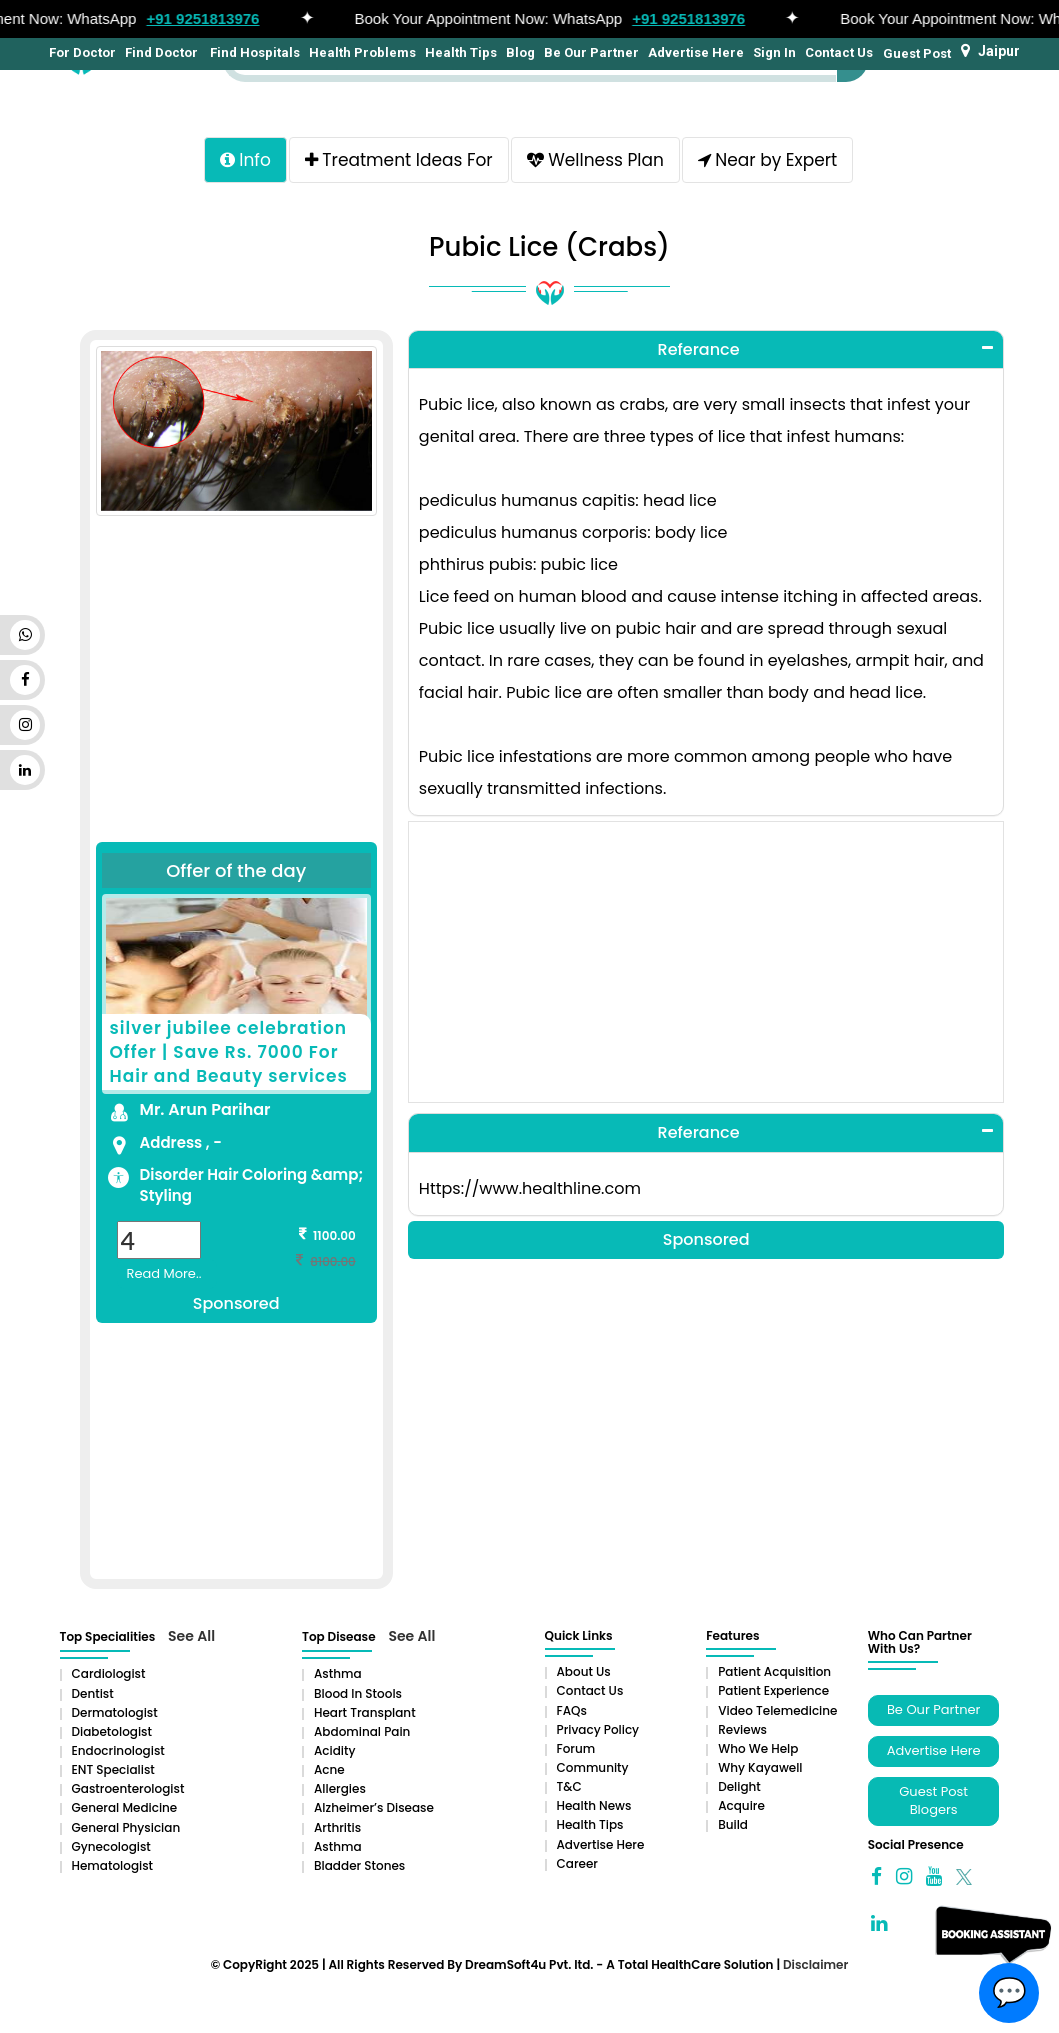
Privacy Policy (598, 1729)
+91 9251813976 (209, 18)
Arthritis (337, 1827)
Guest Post (917, 53)
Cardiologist (109, 1673)
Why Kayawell (760, 1767)
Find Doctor (161, 52)
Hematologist (113, 1865)
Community (593, 1767)
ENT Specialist (113, 1769)
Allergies (340, 1788)
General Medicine (125, 1807)
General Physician (126, 1827)
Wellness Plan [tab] (595, 160)
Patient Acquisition (774, 1671)
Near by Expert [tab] (767, 160)
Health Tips (461, 52)
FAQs (572, 1710)
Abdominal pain (362, 1731)
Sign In (774, 52)
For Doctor (81, 52)
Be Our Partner (591, 52)
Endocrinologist (118, 1750)
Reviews (742, 1729)
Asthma (338, 1673)
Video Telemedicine (777, 1710)
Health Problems (362, 52)
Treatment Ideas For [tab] (399, 160)
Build (733, 1824)
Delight (739, 1786)
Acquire (741, 1805)
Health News (594, 1805)
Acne (329, 1769)
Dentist (93, 1693)
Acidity (334, 1750)
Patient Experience (773, 1690)
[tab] (706, 350)
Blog (520, 52)
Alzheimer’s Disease (374, 1807)
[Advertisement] (236, 691)
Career (577, 1863)
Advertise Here (696, 52)
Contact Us (839, 52)
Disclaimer (815, 1964)
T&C (569, 1786)
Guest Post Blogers (933, 1801)
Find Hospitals (253, 52)
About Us (584, 1671)
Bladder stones (359, 1865)
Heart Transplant (365, 1712)
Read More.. (164, 1273)
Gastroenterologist (128, 1788)
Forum (576, 1748)
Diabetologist (112, 1731)
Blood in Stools (358, 1693)
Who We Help (758, 1748)
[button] (706, 350)
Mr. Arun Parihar (205, 1109)
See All (191, 1636)
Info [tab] (245, 160)
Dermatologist (115, 1712)
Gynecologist (111, 1846)
